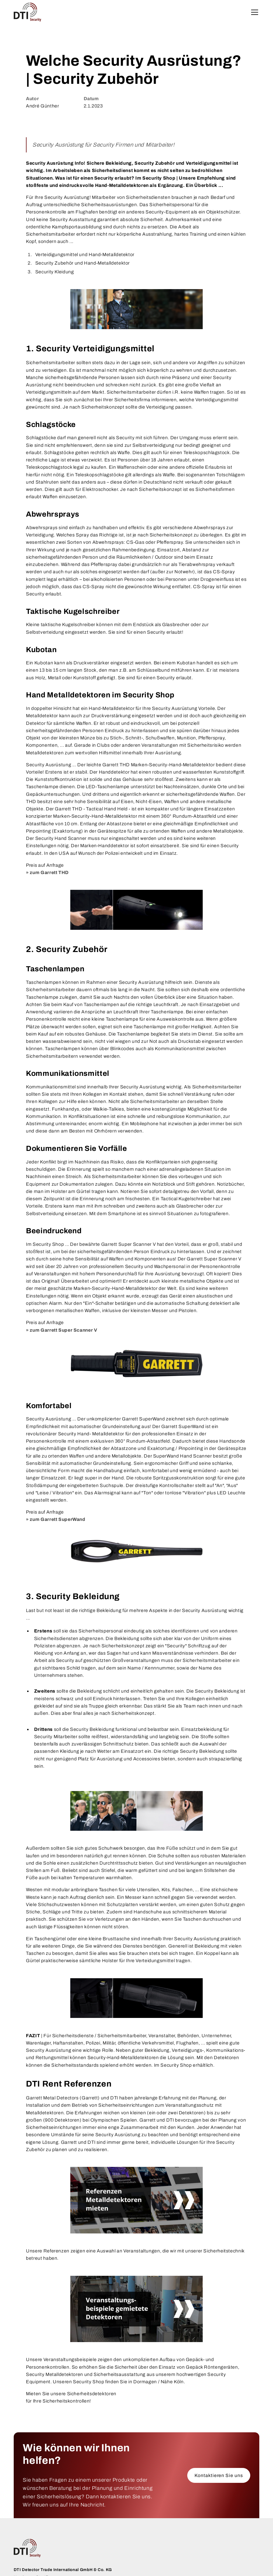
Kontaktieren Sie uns (219, 2475)
